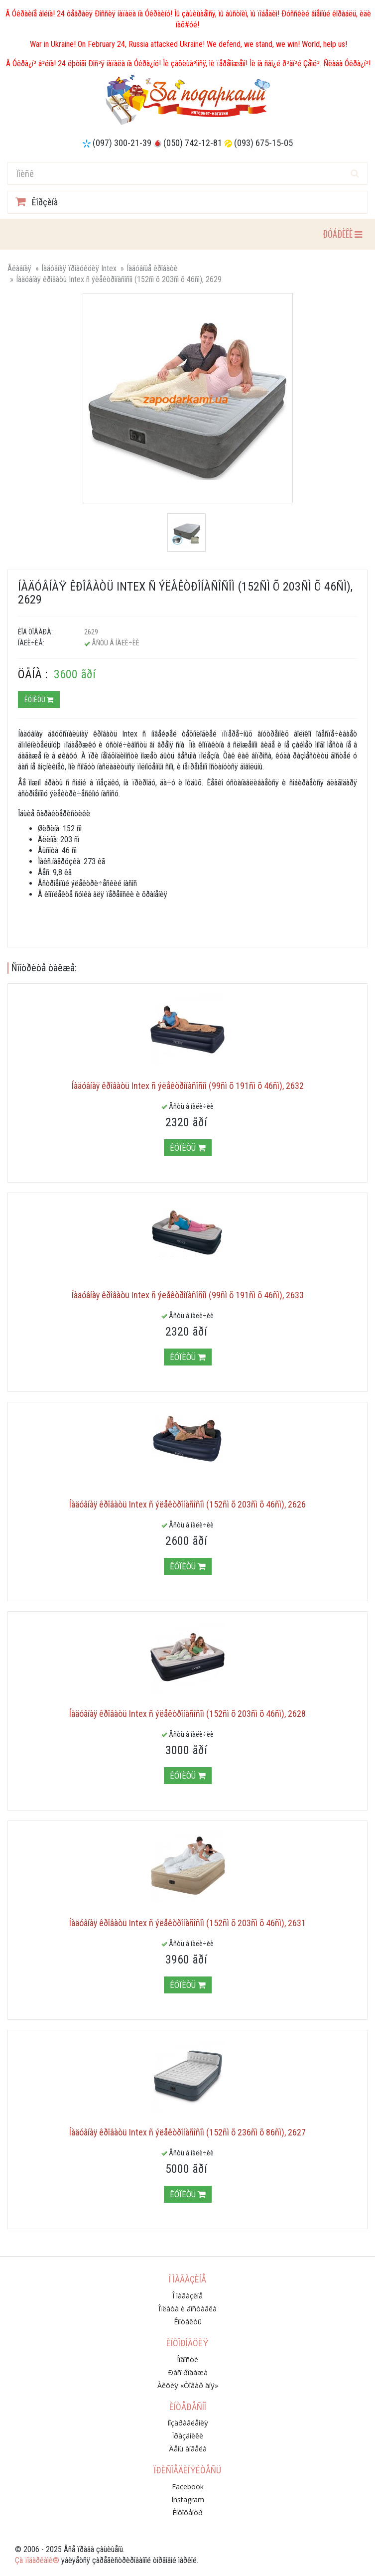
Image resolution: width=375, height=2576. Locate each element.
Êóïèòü (38, 700)
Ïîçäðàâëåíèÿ (187, 2422)
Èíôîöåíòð (187, 2512)
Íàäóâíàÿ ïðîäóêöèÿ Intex (79, 268)
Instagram (187, 2499)
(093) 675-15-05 (263, 143)
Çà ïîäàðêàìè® (37, 2560)
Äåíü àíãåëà (188, 2448)
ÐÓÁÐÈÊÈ (342, 233)
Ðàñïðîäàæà (188, 2372)
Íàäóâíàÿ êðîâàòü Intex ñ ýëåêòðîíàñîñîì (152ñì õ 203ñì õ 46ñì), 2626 (187, 1504)
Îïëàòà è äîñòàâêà (187, 2308)
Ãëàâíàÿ (19, 268)
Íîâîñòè (187, 2359)
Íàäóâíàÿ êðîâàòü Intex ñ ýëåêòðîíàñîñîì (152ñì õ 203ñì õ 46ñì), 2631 (187, 1923)
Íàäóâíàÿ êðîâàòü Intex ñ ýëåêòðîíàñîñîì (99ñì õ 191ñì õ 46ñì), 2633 (188, 1295)
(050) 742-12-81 (192, 143)
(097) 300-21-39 (122, 143)
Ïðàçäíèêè (187, 2435)
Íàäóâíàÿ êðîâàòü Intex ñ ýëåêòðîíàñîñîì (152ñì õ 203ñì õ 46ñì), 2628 (187, 1713)
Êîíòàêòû (188, 2321)
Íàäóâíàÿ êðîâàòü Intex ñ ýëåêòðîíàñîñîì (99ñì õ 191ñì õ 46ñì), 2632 (188, 1085)
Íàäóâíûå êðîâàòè (152, 268)
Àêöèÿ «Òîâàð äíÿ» (187, 2385)
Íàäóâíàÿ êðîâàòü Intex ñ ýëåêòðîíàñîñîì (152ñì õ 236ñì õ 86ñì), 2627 (187, 2132)
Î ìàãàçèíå (187, 2295)
